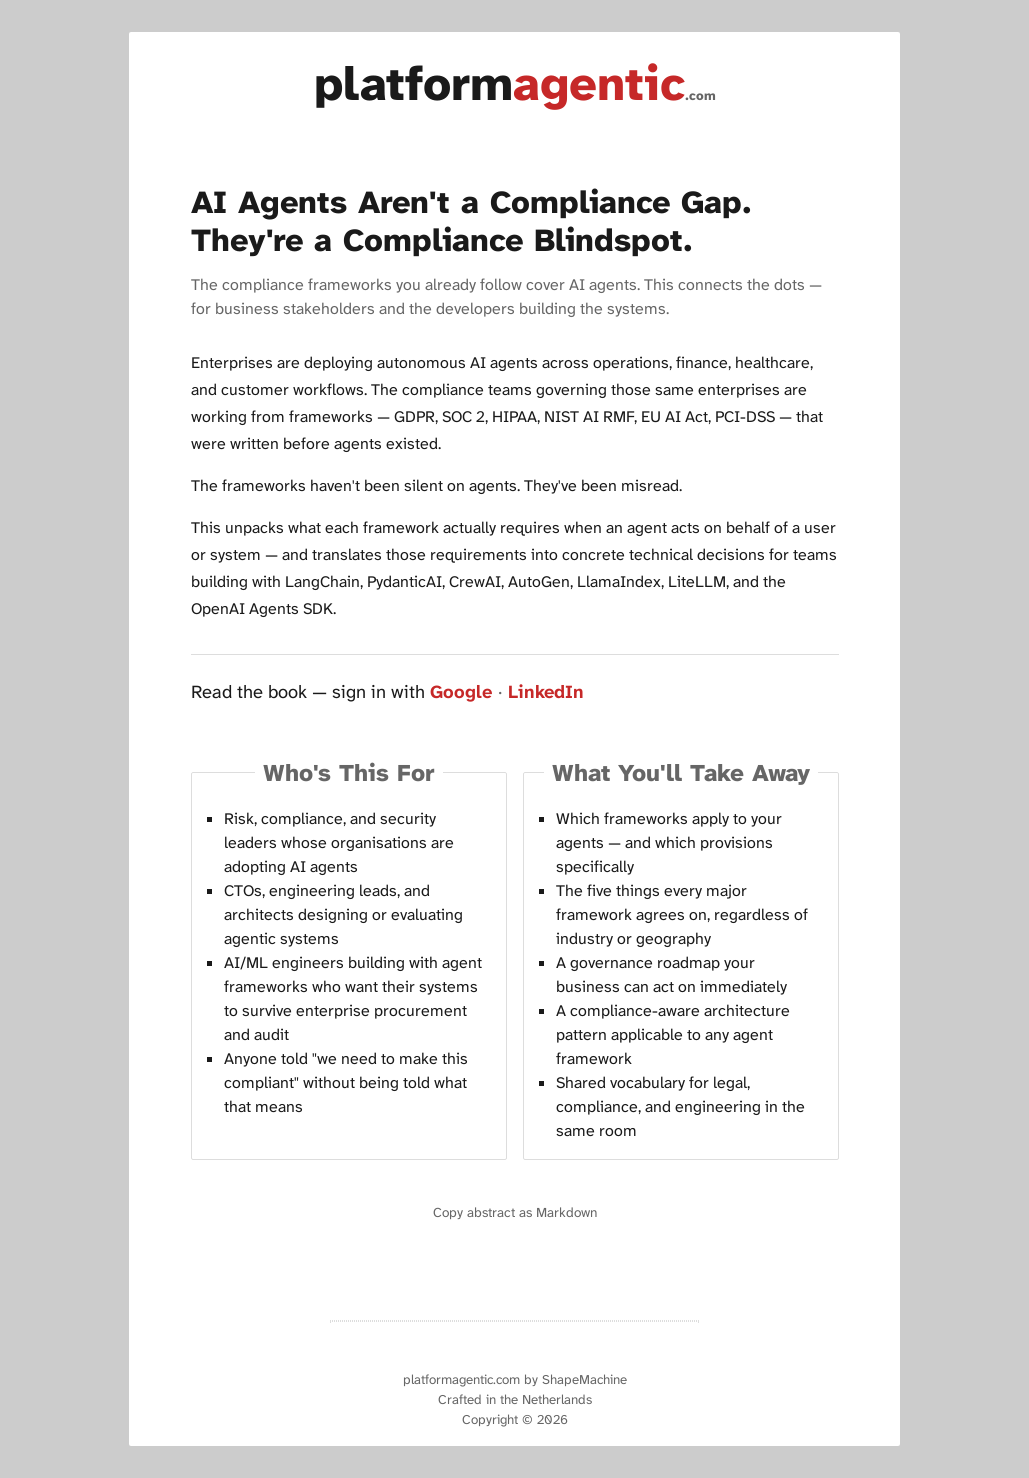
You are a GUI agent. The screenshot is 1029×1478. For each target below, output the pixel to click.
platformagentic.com (461, 1379)
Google (461, 692)
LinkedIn (546, 692)
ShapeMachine (584, 1379)
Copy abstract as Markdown (515, 1212)
